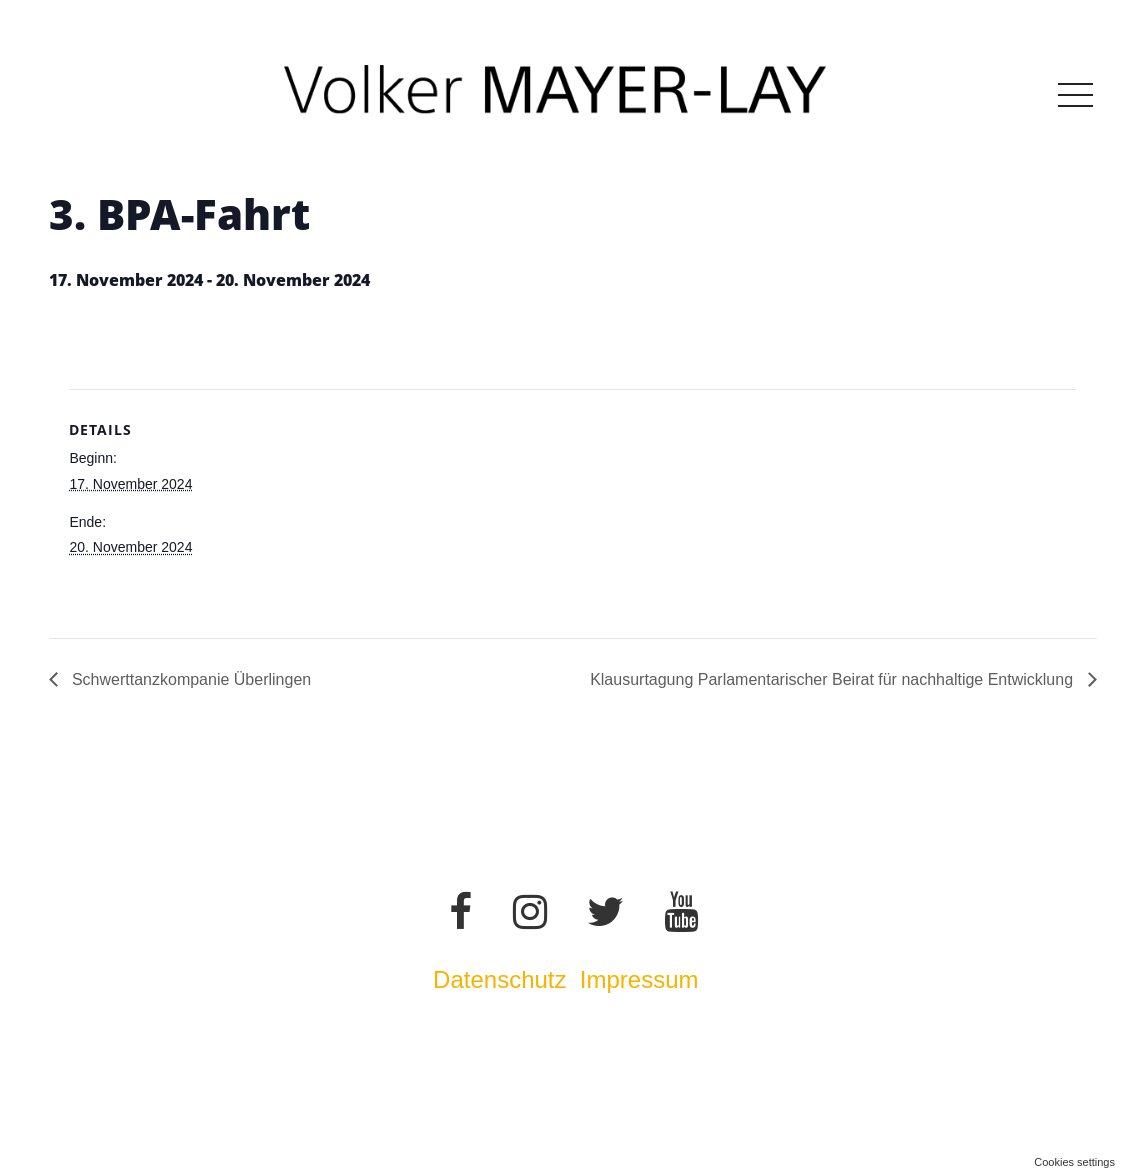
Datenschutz (499, 979)
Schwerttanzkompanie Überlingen (190, 679)
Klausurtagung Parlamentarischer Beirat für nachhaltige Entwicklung (833, 679)
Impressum (642, 979)
